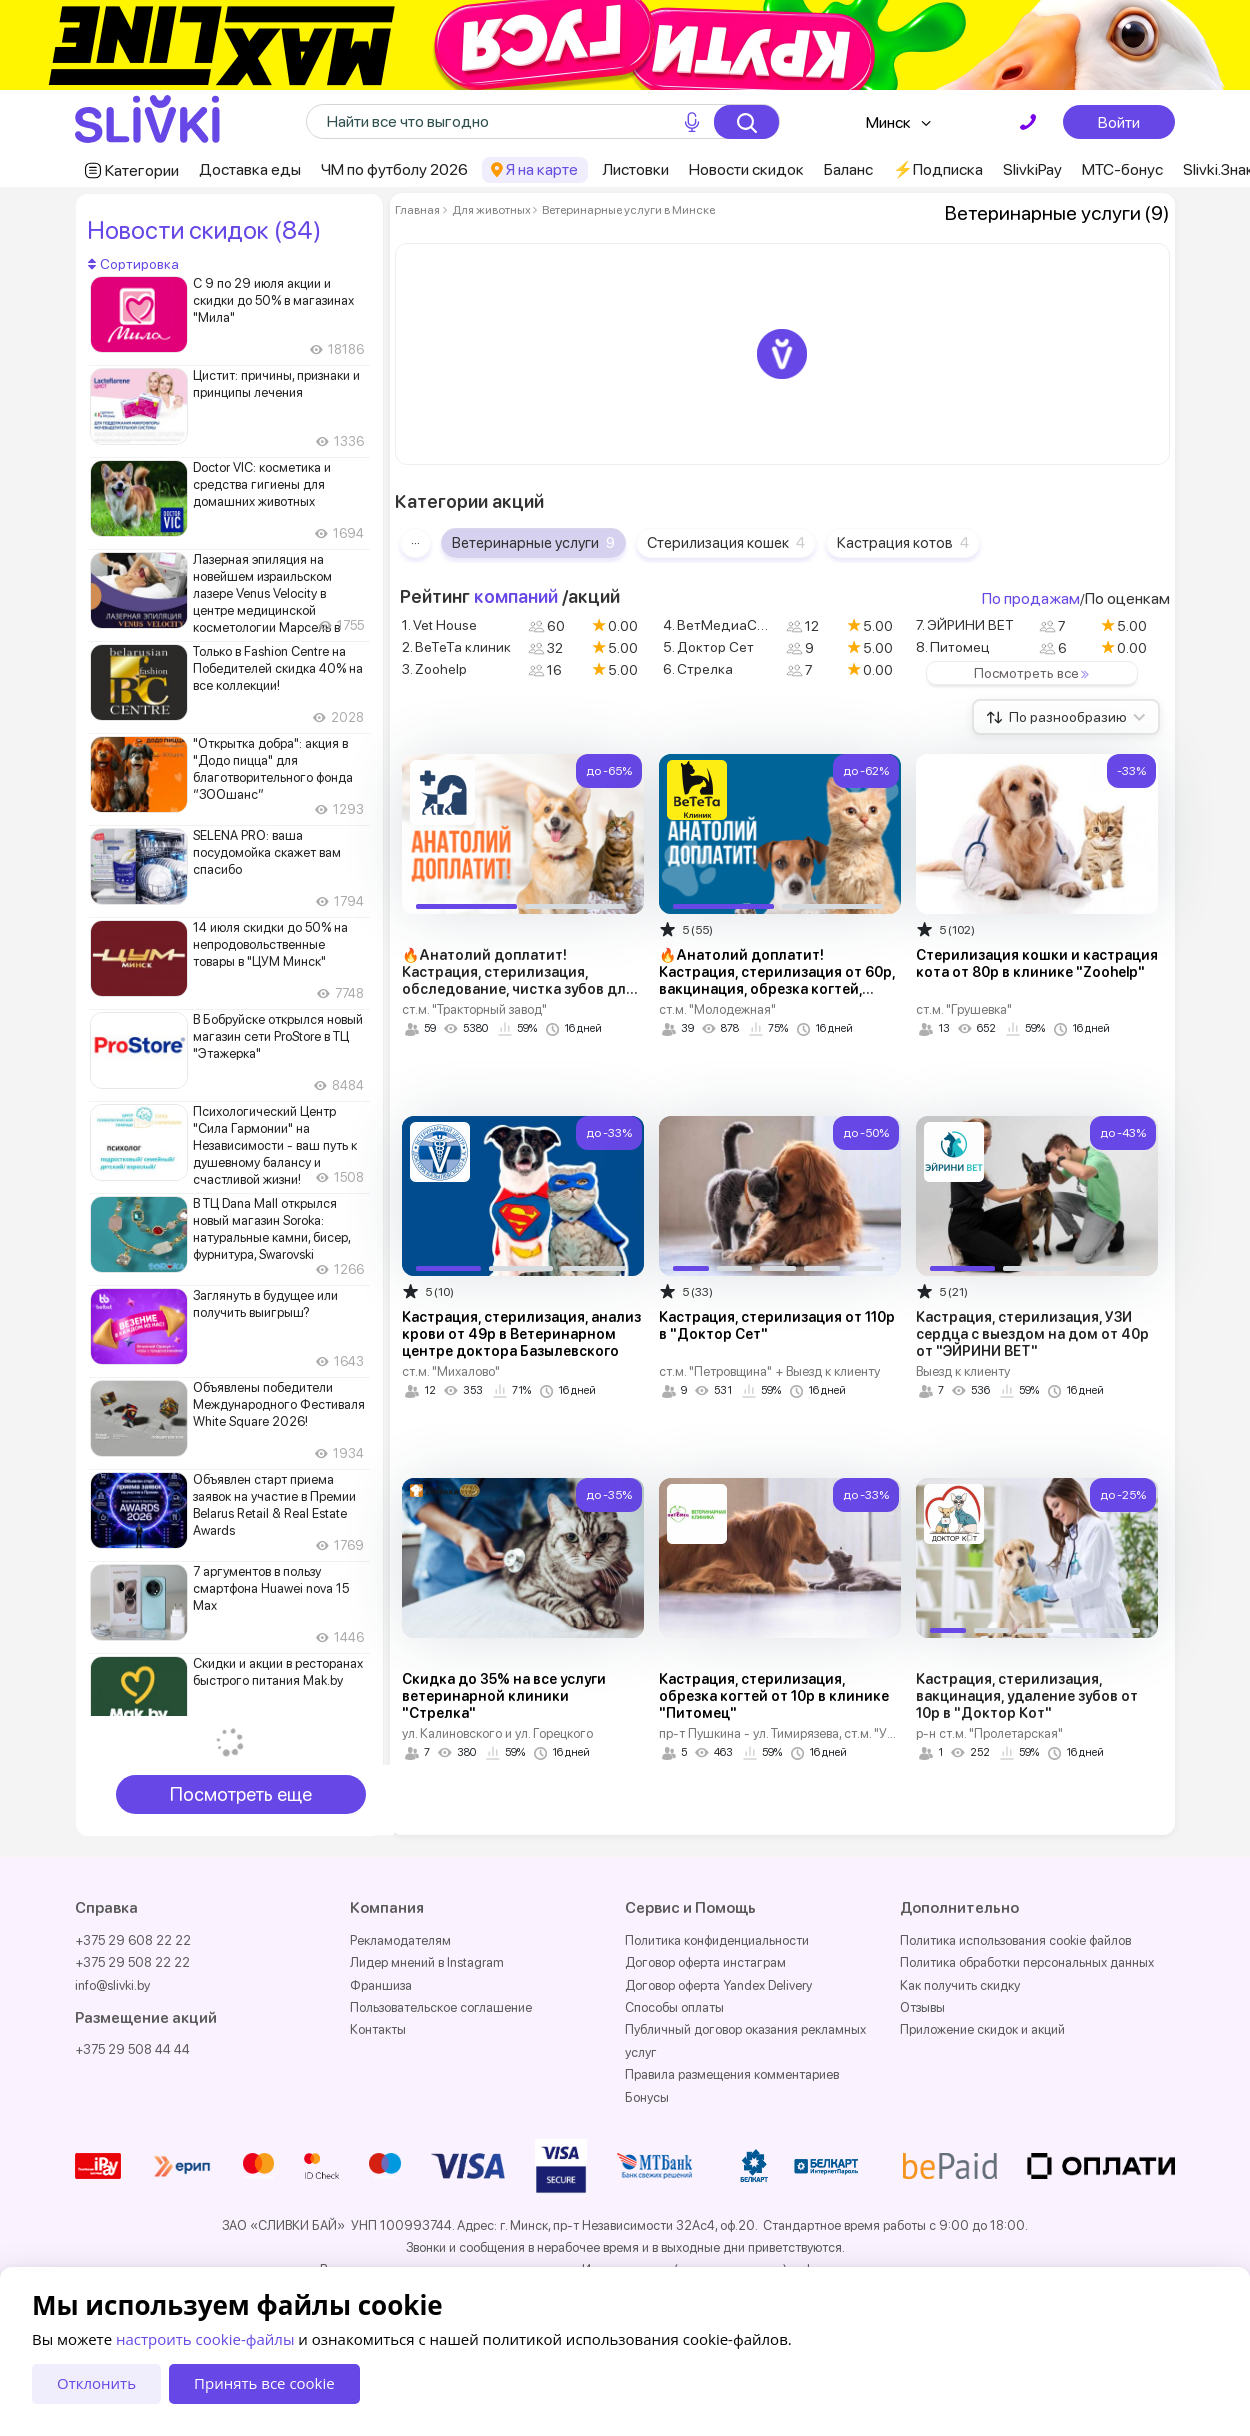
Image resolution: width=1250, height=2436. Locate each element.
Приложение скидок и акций (982, 2029)
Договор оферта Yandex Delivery (718, 1985)
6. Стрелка (698, 669)
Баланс (848, 169)
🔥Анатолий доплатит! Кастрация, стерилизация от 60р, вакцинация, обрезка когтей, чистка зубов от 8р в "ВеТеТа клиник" (777, 989)
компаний (516, 596)
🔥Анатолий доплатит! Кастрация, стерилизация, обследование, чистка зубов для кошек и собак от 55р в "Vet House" (518, 989)
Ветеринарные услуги (533, 543)
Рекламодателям (400, 1940)
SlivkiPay (1032, 169)
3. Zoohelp (434, 669)
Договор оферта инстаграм (705, 1962)
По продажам (1031, 598)
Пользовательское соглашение (441, 2007)
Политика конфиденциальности (717, 1940)
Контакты (378, 2029)
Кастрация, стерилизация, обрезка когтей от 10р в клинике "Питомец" (774, 1696)
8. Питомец (953, 647)
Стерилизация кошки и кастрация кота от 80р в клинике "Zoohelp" (1037, 963)
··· (415, 543)
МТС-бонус (1122, 169)
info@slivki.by (112, 1985)
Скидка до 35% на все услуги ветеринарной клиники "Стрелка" (504, 1696)
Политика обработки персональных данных (1027, 1962)
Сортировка (133, 264)
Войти (1119, 122)
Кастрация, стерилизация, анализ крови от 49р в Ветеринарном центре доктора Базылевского (521, 1334)
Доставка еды (250, 169)
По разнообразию (1077, 717)
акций (594, 596)
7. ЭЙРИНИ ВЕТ (965, 625)
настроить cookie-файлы (205, 2339)
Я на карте (542, 169)
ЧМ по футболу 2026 (394, 169)
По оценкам (1127, 598)
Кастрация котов (903, 543)
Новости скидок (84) (204, 230)
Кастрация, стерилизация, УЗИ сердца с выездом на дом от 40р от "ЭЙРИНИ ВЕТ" (1032, 1334)
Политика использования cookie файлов (1015, 1940)
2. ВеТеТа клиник (456, 647)
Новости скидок (746, 169)
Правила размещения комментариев (732, 2074)
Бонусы (647, 2097)
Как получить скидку (960, 1985)
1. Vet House (439, 625)
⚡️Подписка (938, 169)
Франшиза (381, 1985)
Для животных (491, 210)
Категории (142, 170)
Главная (417, 210)
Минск (888, 122)
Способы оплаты (674, 2007)
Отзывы (922, 2007)
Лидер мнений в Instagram (427, 1962)
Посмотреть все (1035, 673)
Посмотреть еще (241, 1794)
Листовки (635, 169)
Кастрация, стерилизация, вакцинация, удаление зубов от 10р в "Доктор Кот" (1027, 1696)
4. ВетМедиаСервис (724, 625)
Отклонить (96, 2383)
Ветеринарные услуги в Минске (627, 210)
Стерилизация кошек (726, 543)
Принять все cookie (264, 2383)
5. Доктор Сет (708, 647)
